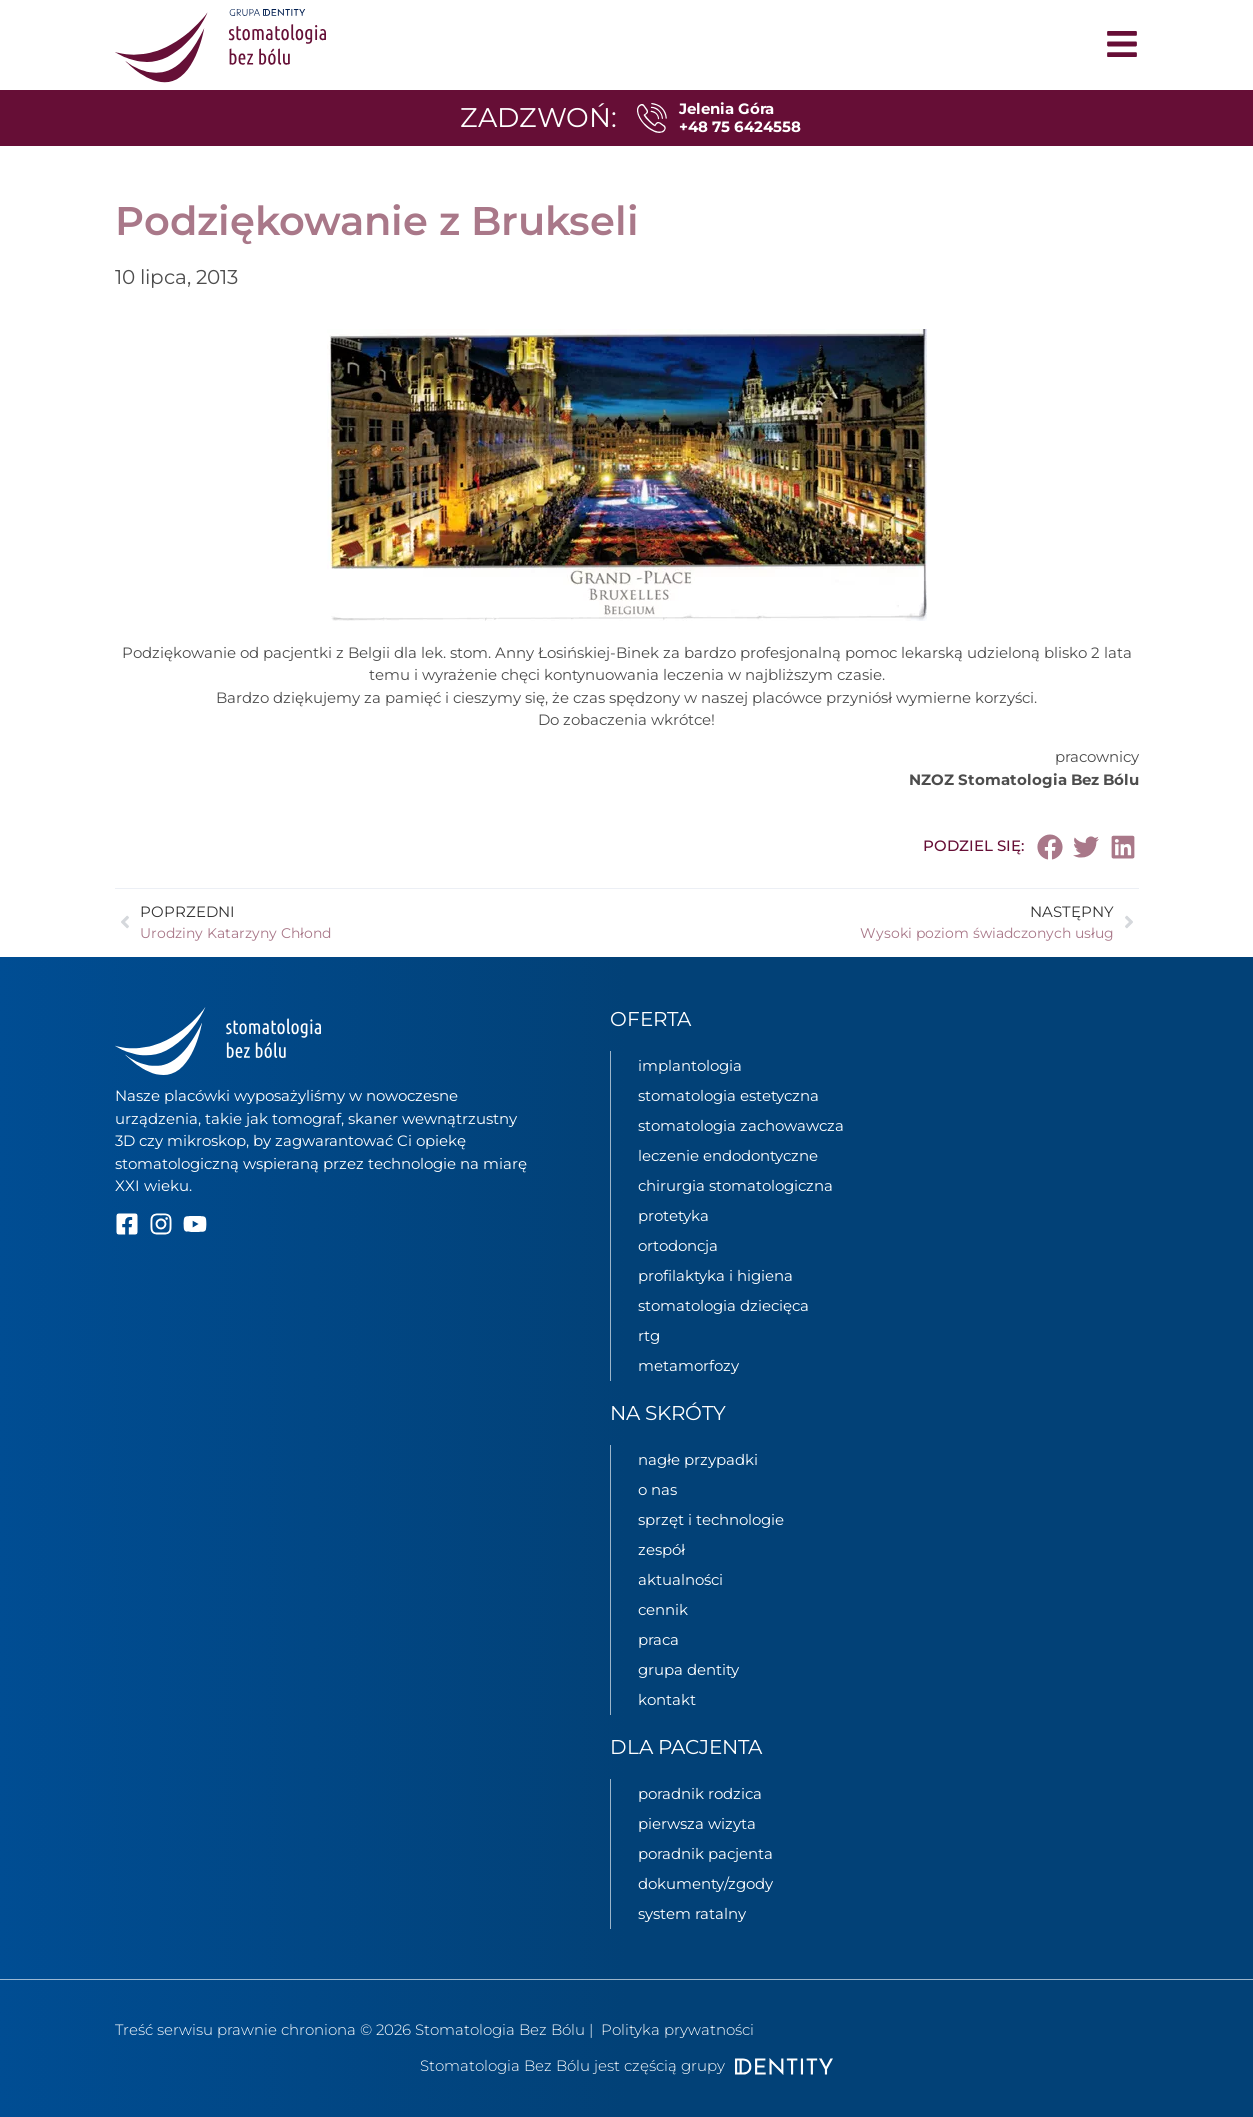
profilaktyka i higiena (715, 1275)
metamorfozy (688, 1365)
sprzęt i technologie (711, 1519)
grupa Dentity (688, 1669)
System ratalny (692, 1913)
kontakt (667, 1699)
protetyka (673, 1215)
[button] (1050, 847)
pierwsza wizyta (697, 1823)
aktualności (680, 1579)
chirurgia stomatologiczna (735, 1185)
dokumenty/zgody (705, 1883)
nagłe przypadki (698, 1459)
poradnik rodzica (700, 1793)
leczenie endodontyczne (728, 1155)
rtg (649, 1335)
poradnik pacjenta (705, 1853)
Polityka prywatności (677, 2029)
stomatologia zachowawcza (741, 1125)
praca (658, 1639)
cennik (663, 1609)
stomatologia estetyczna (728, 1095)
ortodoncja (678, 1245)
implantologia (690, 1065)
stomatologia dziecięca (723, 1305)
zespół (661, 1549)
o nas (657, 1489)
